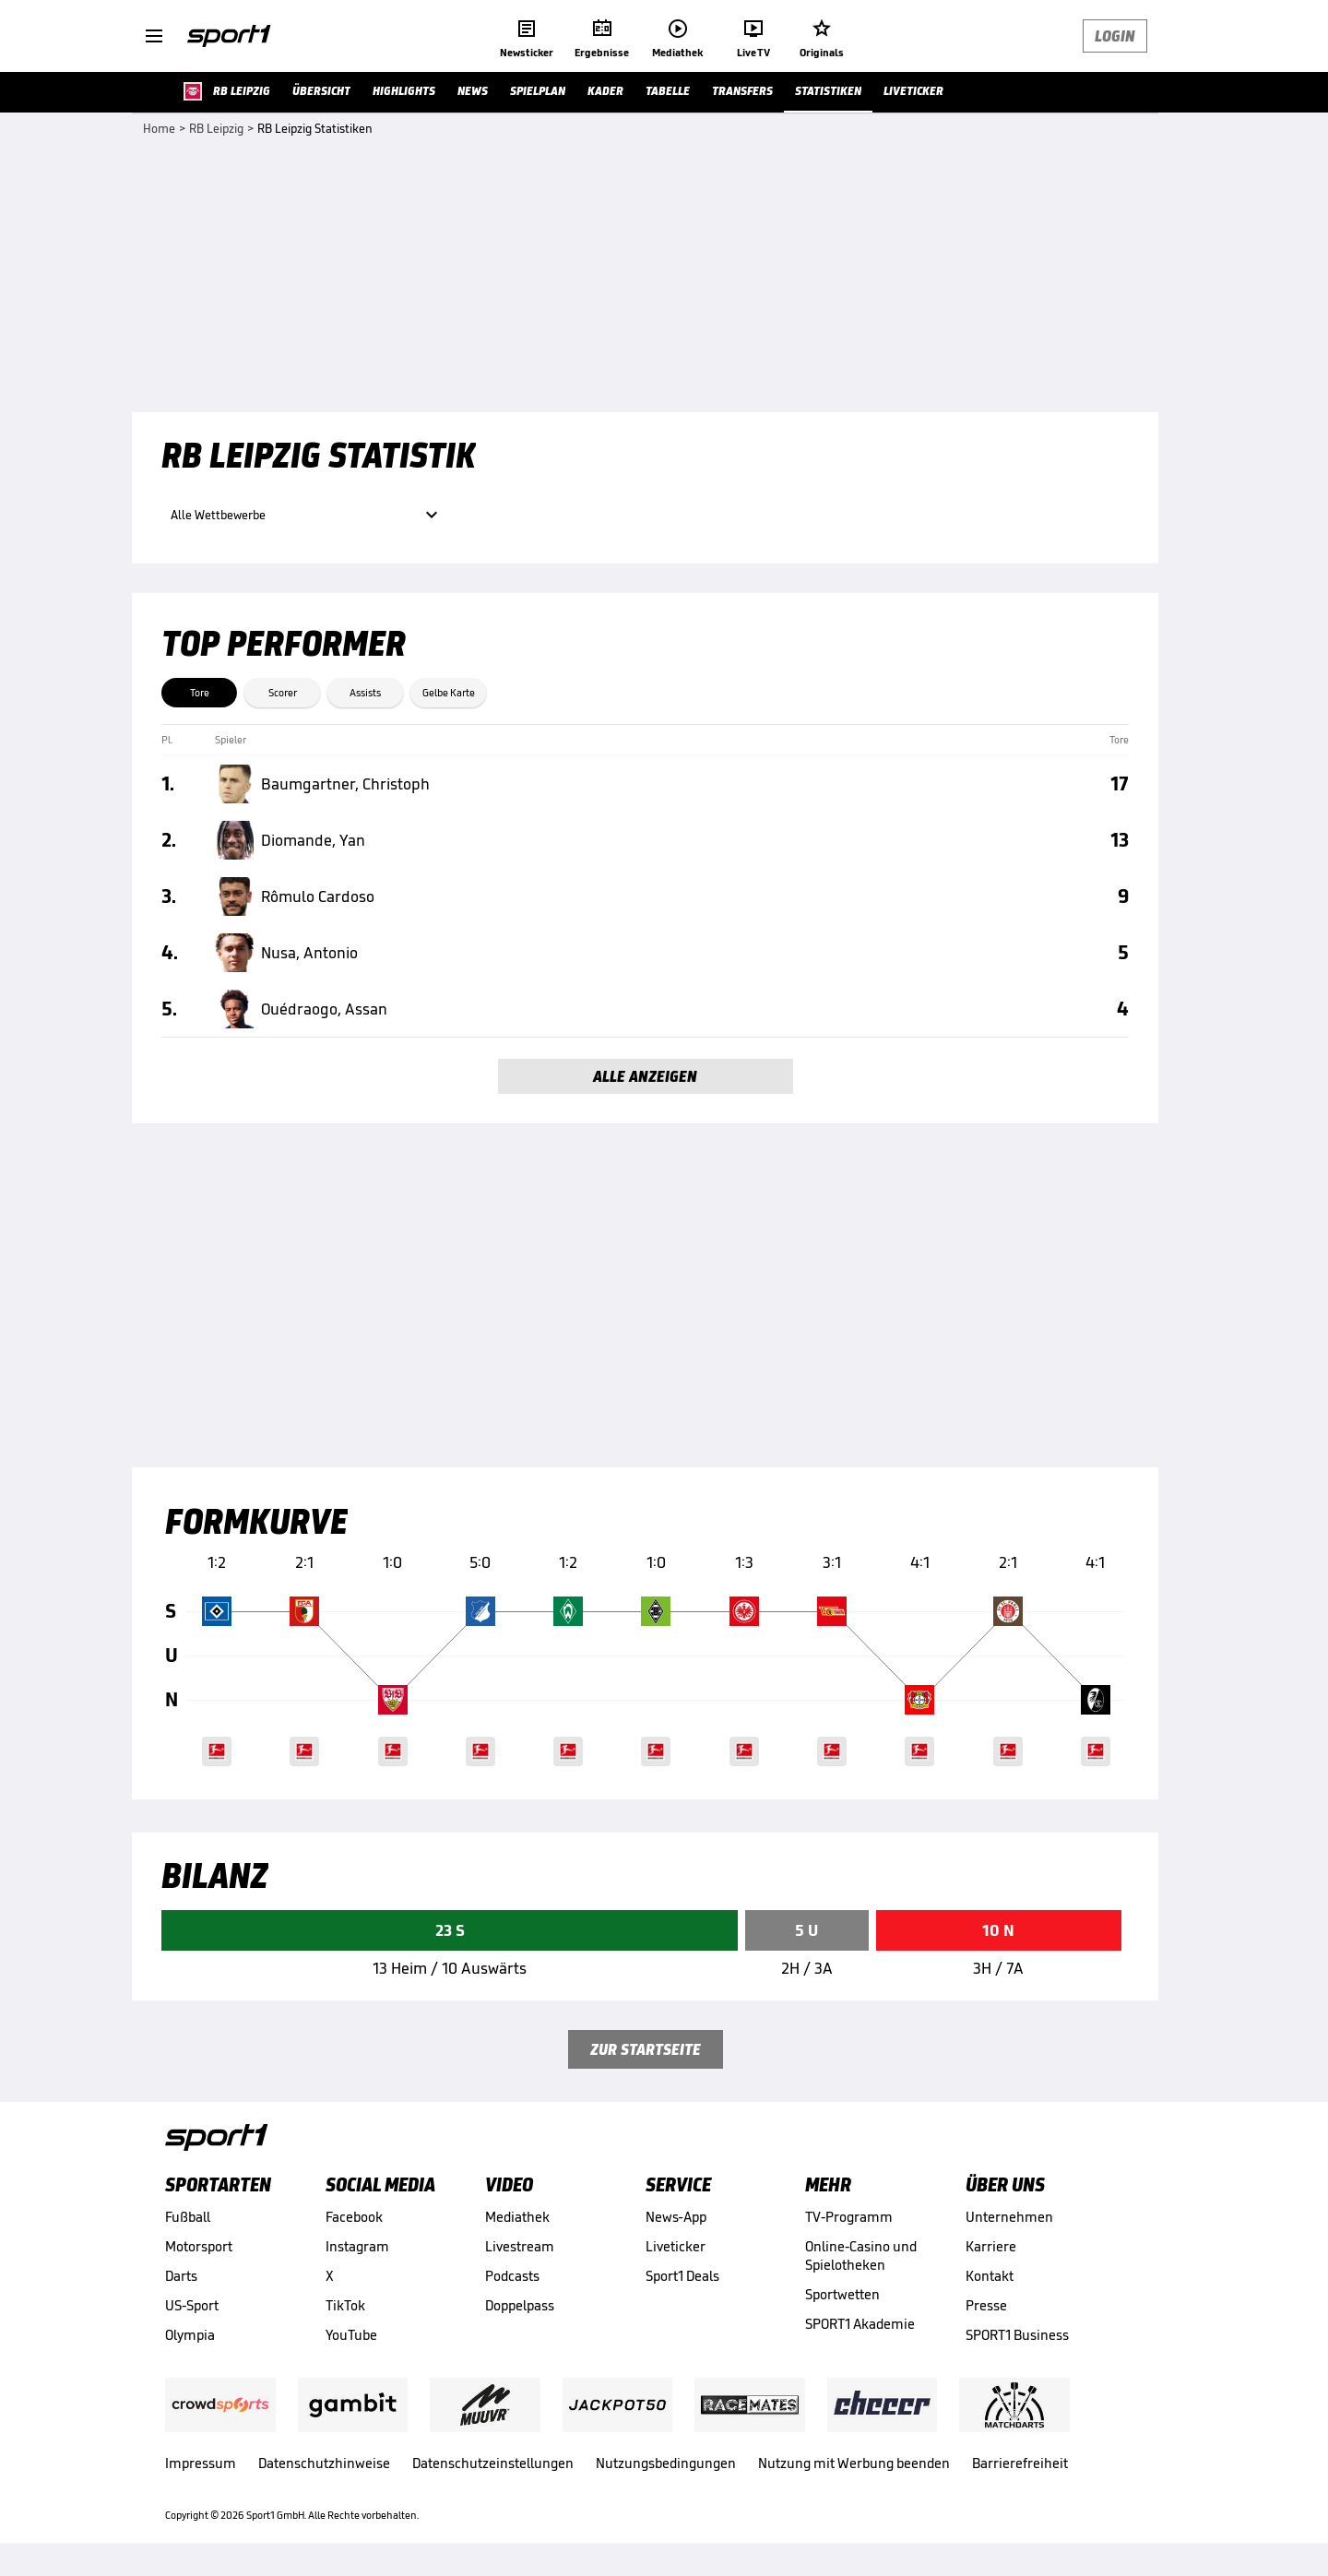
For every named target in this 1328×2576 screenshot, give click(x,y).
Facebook (354, 2217)
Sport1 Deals (682, 2276)
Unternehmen (1009, 2217)
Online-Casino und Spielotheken (861, 2255)
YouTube (351, 2335)
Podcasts (512, 2276)
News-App (676, 2217)
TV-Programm (849, 2217)
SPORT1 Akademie (860, 2324)
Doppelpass (519, 2305)
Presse (986, 2305)
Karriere (991, 2246)
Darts (181, 2276)
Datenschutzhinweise (324, 2463)
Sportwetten (842, 2294)
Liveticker (676, 2246)
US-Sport (192, 2305)
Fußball (187, 2217)
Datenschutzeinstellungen (493, 2463)
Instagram (357, 2246)
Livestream (519, 2246)
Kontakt (990, 2276)
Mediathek (517, 2217)
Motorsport (198, 2246)
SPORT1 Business (1017, 2335)
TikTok (345, 2305)
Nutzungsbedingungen (666, 2463)
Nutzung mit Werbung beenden (854, 2463)
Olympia (190, 2335)
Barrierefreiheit (1020, 2463)
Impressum (200, 2463)
